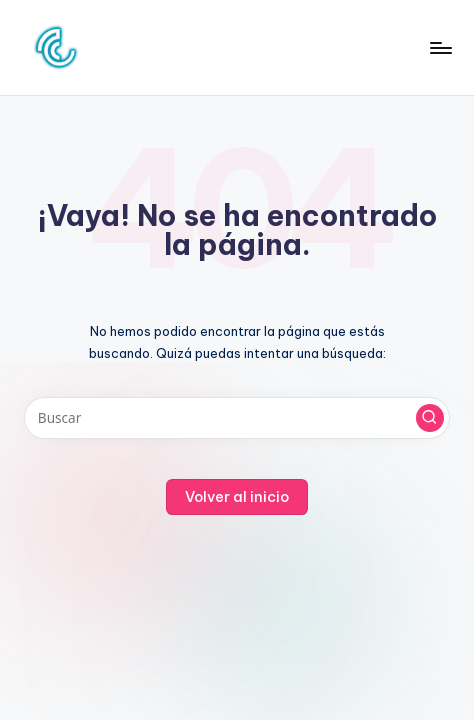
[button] (430, 418)
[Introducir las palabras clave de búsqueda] (237, 418)
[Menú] (440, 47)
